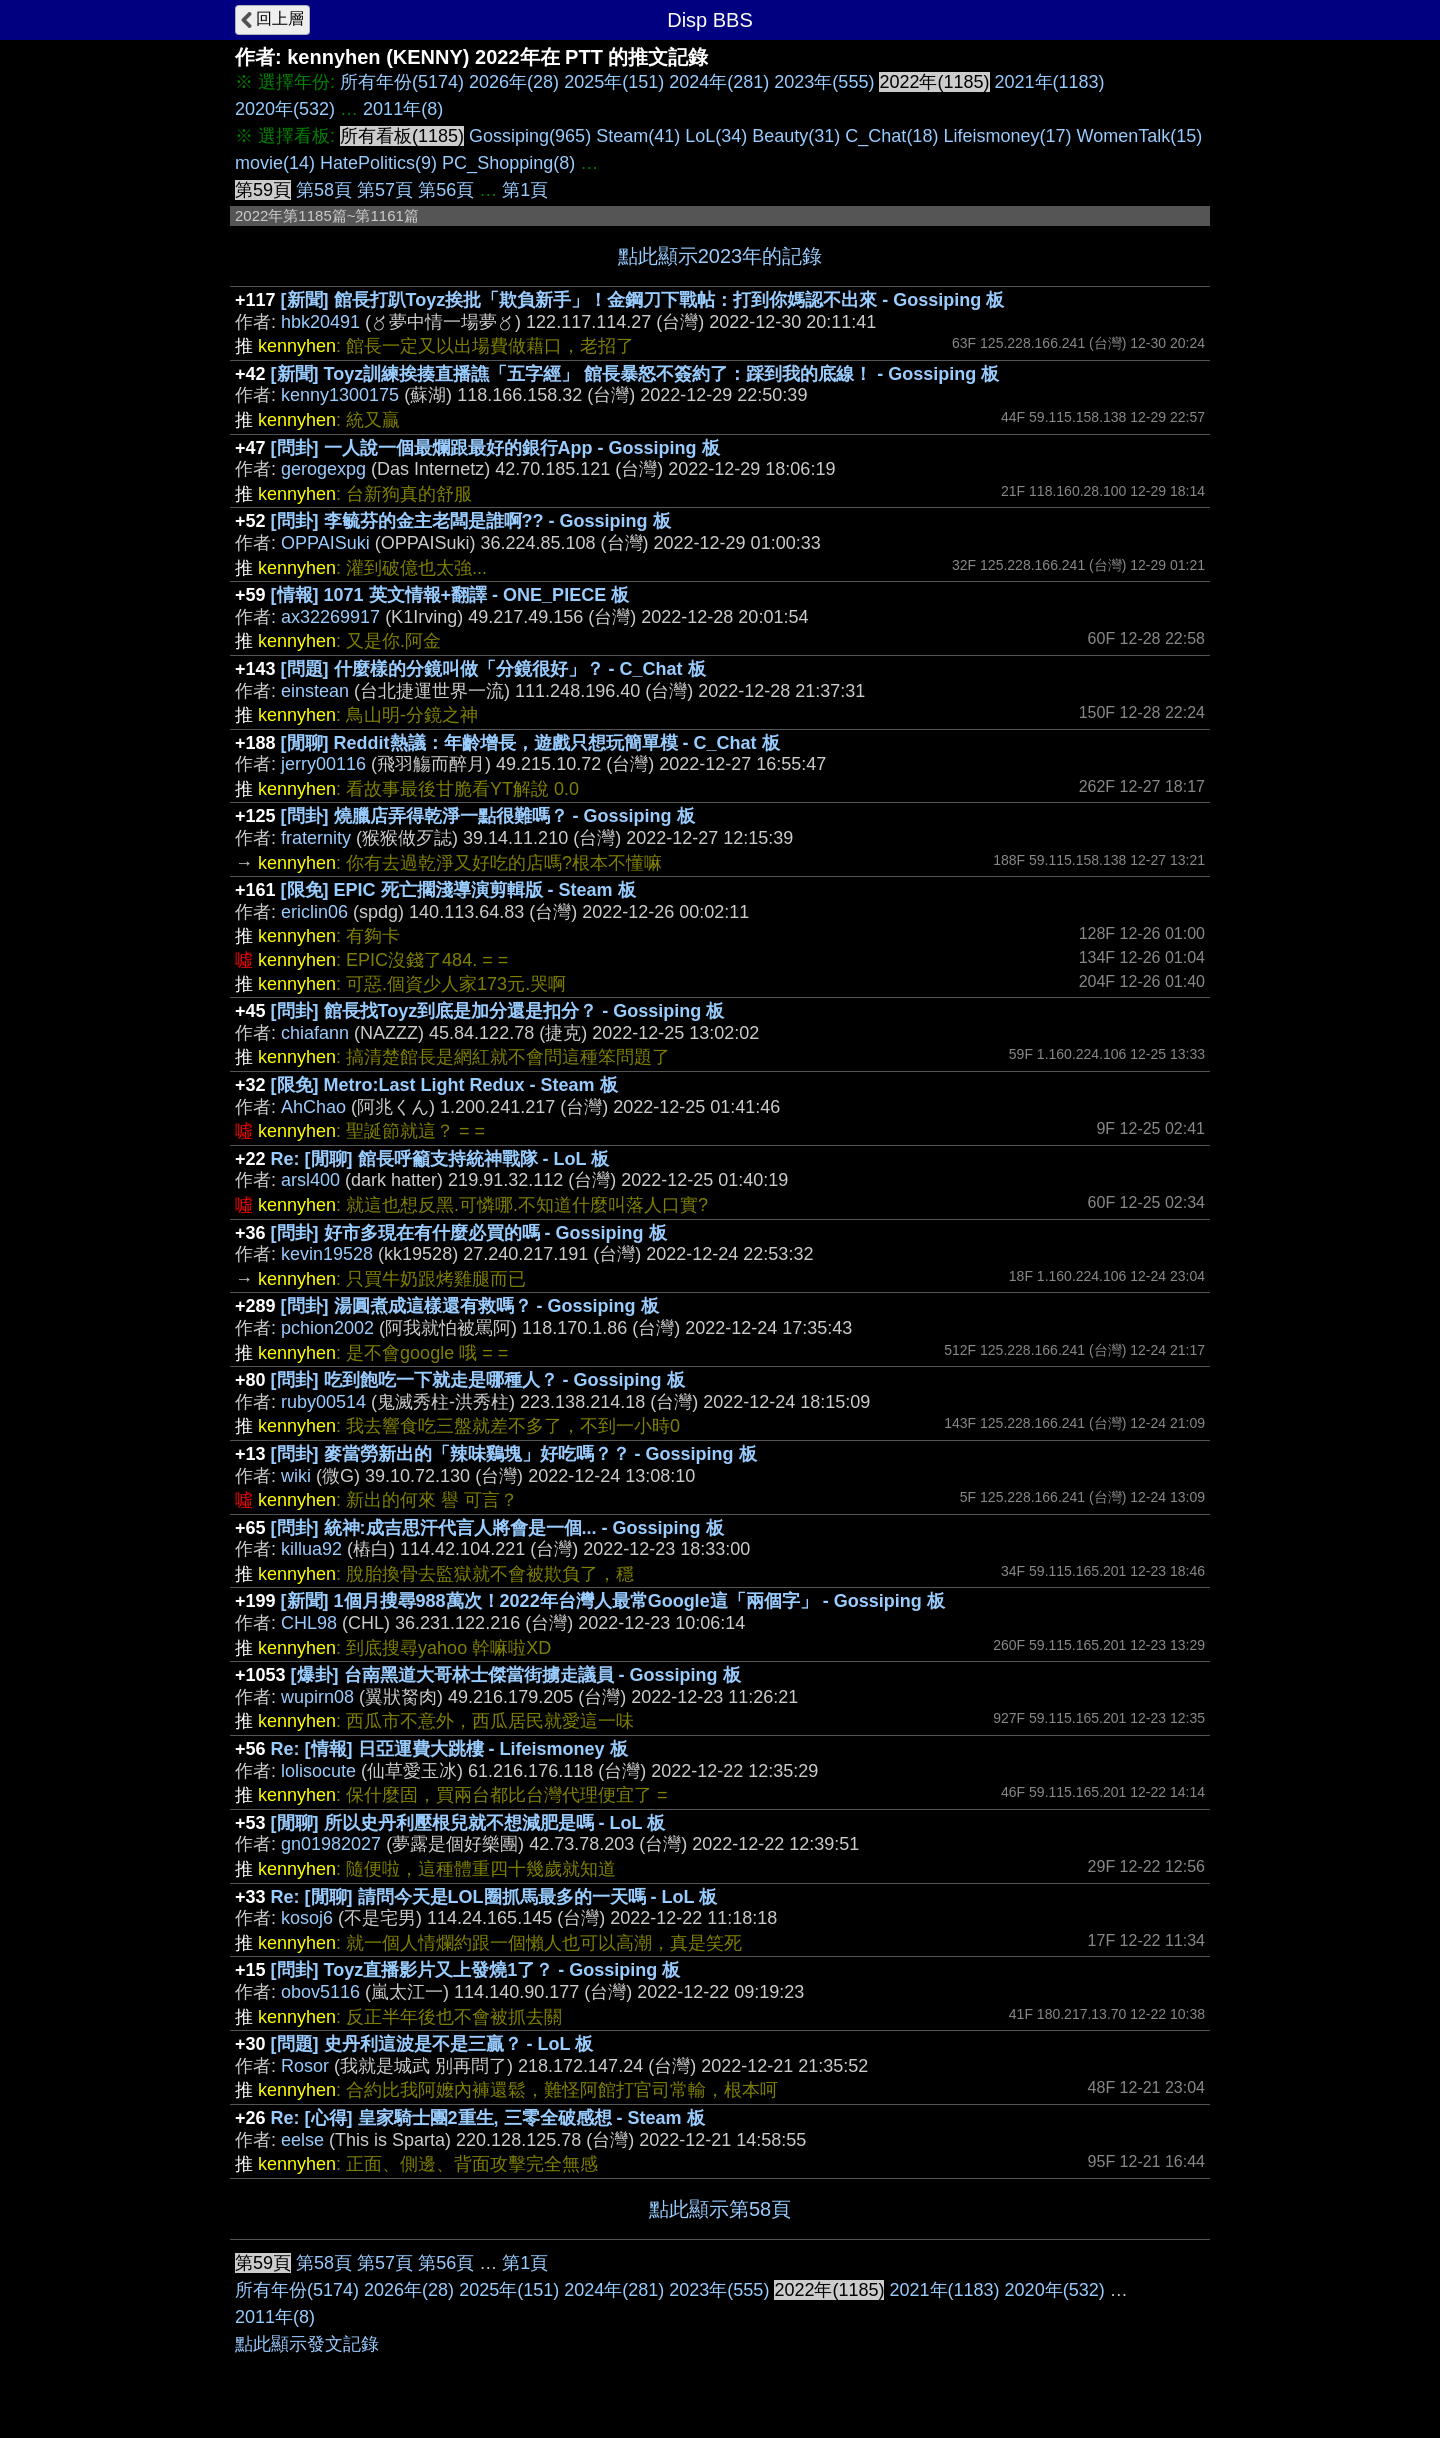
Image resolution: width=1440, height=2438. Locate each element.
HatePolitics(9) (378, 163)
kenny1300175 (340, 395)
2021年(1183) (1050, 82)
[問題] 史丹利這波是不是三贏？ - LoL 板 (432, 2044)
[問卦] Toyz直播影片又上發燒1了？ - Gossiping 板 (476, 1970)
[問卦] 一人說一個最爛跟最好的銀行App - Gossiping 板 (495, 448)
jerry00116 (323, 764)
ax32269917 (330, 617)
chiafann (315, 1033)
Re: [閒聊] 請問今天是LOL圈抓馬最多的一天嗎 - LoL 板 (494, 1897)
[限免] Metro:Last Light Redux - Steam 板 (444, 1085)
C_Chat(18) (891, 136)
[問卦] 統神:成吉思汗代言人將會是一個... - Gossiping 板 (497, 1528)
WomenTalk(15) (1139, 136)
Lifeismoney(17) (1007, 136)
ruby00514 (323, 1402)
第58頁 (324, 190)
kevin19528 (327, 1254)
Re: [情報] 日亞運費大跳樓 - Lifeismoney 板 (449, 1749)
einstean (315, 691)
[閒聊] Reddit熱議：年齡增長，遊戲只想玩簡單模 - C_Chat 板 (530, 743)
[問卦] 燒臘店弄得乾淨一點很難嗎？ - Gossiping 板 (488, 816)
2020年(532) (285, 109)
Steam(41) (638, 136)
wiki (296, 1476)
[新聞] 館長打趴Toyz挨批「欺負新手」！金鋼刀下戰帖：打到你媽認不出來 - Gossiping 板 (643, 300)
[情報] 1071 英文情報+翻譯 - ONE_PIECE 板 (450, 595)
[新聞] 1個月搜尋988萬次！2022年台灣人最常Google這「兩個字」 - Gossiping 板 (613, 1601)
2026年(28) (514, 82)
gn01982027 (331, 1844)
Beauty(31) (796, 136)
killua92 (311, 1549)
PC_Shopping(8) (508, 163)
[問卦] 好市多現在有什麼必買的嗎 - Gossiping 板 (469, 1233)
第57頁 (385, 190)
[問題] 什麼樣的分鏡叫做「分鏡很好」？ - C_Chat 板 (493, 669)
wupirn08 (317, 1697)
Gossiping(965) (530, 136)
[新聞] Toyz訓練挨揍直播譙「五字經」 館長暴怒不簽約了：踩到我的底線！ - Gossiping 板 (635, 374)
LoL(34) (716, 136)
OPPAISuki (325, 543)
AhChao (313, 1107)
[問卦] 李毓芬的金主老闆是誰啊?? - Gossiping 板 (471, 521)
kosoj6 (307, 1918)
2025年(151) (614, 82)
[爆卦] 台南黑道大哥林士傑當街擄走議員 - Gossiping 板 (516, 1675)
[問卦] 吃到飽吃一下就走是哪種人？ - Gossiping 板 (478, 1380)
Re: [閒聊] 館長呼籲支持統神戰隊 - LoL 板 (440, 1159)
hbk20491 (320, 322)
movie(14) (275, 163)
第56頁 (446, 190)
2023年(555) (824, 82)
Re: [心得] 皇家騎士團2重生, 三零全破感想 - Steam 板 (488, 2118)
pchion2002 (327, 1328)
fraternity (316, 838)
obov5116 (320, 1992)
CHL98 (309, 1623)
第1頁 (525, 190)
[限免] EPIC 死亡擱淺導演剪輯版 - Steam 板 (458, 890)
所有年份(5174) (402, 82)
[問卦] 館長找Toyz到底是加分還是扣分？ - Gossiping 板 (498, 1011)
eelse (302, 2140)
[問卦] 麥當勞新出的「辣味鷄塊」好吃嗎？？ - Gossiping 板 (514, 1454)
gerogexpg (323, 469)
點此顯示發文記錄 (307, 2344)
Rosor (305, 2066)
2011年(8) (403, 109)
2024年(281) (719, 82)
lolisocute (318, 1771)
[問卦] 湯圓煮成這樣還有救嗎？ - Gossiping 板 (470, 1306)
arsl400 (310, 1180)
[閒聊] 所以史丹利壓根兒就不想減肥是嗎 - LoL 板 (468, 1823)
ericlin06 (314, 912)
